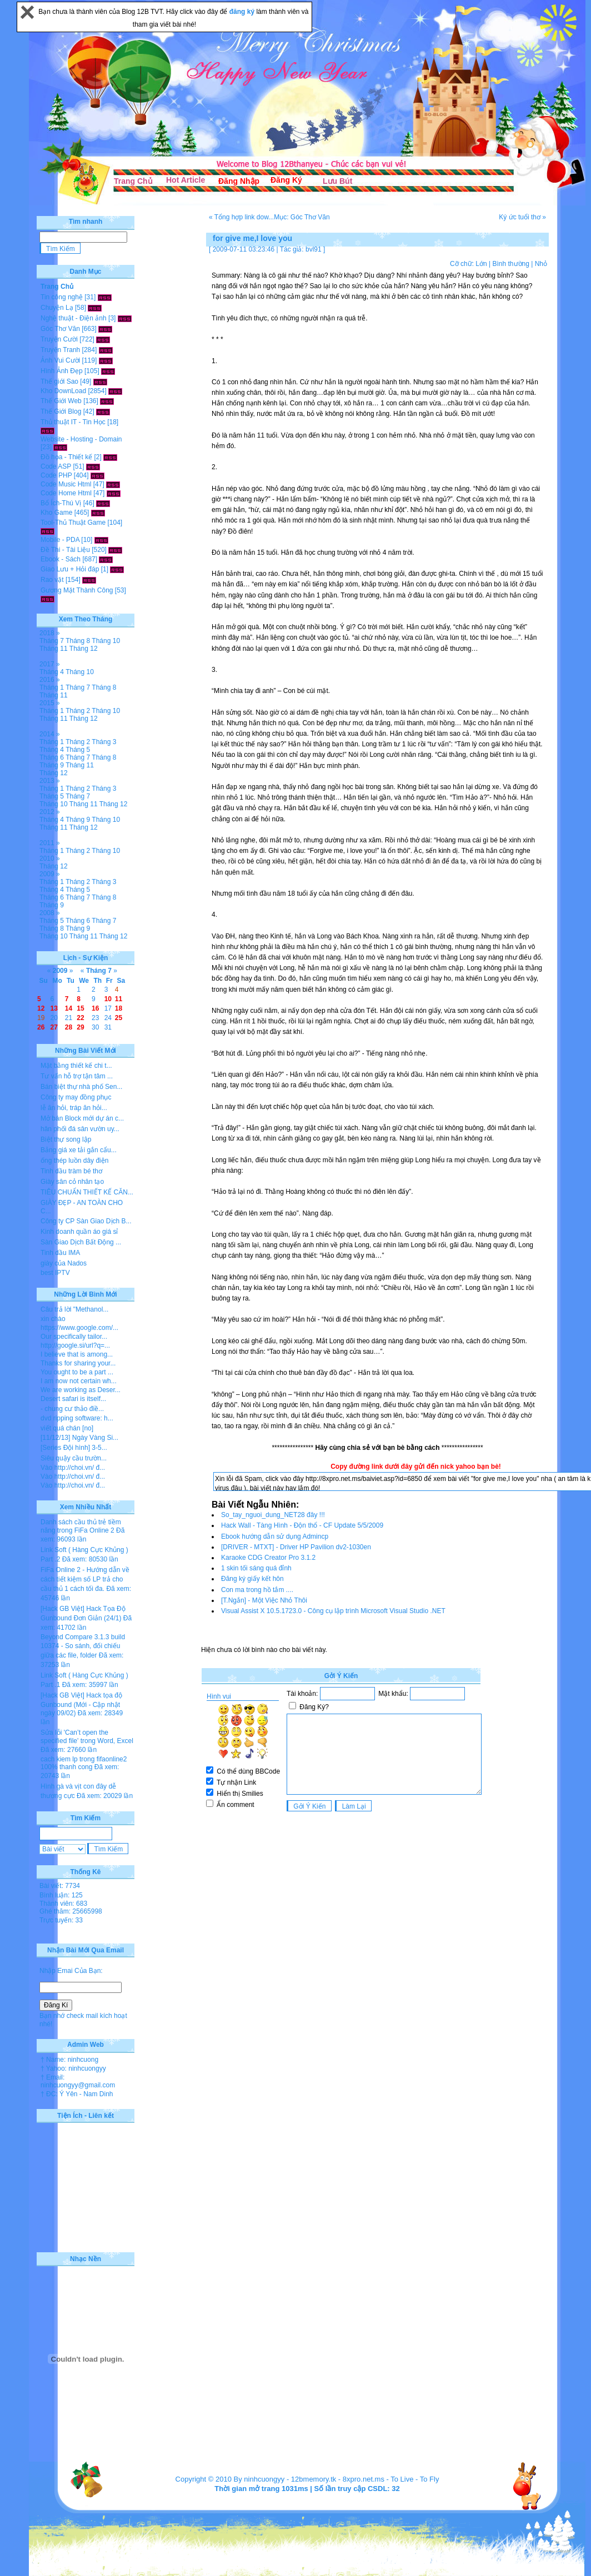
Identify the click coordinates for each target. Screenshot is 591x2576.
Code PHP (56, 475)
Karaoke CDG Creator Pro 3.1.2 (268, 1557)
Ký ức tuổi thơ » (522, 217)
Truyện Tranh (60, 350)
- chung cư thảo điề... (72, 1409)
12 (40, 1008)
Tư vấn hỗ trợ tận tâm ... (77, 1076)
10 (108, 999)
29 (80, 1027)
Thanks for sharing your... (78, 1363)
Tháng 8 (78, 641)
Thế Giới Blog (61, 411)
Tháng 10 (106, 641)
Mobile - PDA (60, 540)
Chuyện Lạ (57, 308)
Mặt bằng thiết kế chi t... (76, 1065)
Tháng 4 (51, 672)
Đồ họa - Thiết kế (66, 457)
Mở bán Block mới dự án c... (82, 1118)
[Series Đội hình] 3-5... (74, 1448)
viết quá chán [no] (67, 1428)
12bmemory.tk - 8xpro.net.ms (337, 2479)
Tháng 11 (53, 648)
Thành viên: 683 (63, 1903)
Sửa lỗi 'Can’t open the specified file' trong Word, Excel (87, 1737)
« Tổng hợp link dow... (241, 217)
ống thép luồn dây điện (74, 1160)
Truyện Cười (59, 339)
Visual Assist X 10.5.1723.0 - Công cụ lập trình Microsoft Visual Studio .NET (333, 1611)
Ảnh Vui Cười (60, 360)
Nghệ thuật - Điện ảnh (74, 318)
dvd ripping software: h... (77, 1418)
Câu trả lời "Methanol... (74, 1309)
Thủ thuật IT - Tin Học (73, 422)
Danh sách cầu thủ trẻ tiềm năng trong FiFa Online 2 (81, 1526)
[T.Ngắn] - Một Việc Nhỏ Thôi (264, 1600)
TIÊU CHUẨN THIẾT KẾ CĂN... (87, 1192)
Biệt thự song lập (66, 1139)
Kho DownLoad (63, 391)
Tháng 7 (51, 641)
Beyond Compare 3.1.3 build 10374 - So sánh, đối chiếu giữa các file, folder (83, 1646)
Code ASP (56, 466)
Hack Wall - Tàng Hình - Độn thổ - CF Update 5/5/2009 (302, 1525)
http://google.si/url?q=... (75, 1345)
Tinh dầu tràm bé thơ (71, 1171)
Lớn (481, 264)
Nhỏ (541, 264)
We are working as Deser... (81, 1390)
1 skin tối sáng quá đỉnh (256, 1568)
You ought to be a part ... (77, 1372)
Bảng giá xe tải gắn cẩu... (79, 1150)
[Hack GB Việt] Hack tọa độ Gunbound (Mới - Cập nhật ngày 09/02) (81, 1704)
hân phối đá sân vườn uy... (80, 1129)
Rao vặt (52, 580)
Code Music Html (66, 484)
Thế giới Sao (59, 381)
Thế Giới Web (61, 401)
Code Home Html (66, 493)
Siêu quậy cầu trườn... (74, 1458)
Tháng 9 (51, 765)
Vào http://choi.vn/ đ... (73, 1468)
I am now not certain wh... (79, 1381)
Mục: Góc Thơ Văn (301, 217)
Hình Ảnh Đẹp (62, 371)
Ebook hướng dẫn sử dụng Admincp (274, 1536)
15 (80, 1008)
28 (68, 1027)
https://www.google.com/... (79, 1328)
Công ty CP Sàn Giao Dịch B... (86, 1221)
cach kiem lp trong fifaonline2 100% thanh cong (84, 1763)
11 (118, 999)
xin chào (53, 1319)
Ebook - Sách (61, 559)
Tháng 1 (51, 687)
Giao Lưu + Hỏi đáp (70, 569)
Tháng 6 (51, 757)
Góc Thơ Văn (60, 329)
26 (40, 1027)
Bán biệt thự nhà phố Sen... (81, 1087)
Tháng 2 (78, 711)
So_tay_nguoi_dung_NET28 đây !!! (273, 1515)
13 (54, 1008)
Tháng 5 (78, 750)
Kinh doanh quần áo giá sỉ (79, 1232)
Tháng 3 (104, 742)
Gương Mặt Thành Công (77, 590)
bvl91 (313, 249)
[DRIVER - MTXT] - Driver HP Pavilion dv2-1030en (296, 1547)
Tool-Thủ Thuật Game (73, 522)
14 (68, 1008)
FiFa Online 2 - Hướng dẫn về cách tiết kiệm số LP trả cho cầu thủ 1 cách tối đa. (85, 1579)
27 (54, 1027)
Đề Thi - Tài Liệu (65, 550)
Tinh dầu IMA (60, 1253)
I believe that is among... (77, 1354)
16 (95, 1008)
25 (118, 1018)
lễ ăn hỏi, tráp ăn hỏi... (74, 1108)
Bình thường (510, 264)
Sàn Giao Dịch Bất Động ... (81, 1242)
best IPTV (55, 1273)
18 (118, 1008)
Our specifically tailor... (74, 1336)
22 (80, 1018)
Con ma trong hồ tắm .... (257, 1590)
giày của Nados (64, 1263)
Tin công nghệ (62, 297)
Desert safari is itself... (73, 1399)
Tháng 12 (83, 648)
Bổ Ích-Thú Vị (61, 503)
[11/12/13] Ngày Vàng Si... (79, 1438)
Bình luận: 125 (61, 1895)
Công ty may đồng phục (76, 1097)
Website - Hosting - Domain (81, 439)
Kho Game (56, 512)
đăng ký (243, 12)
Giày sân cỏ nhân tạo (72, 1182)
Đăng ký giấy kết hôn (252, 1579)
